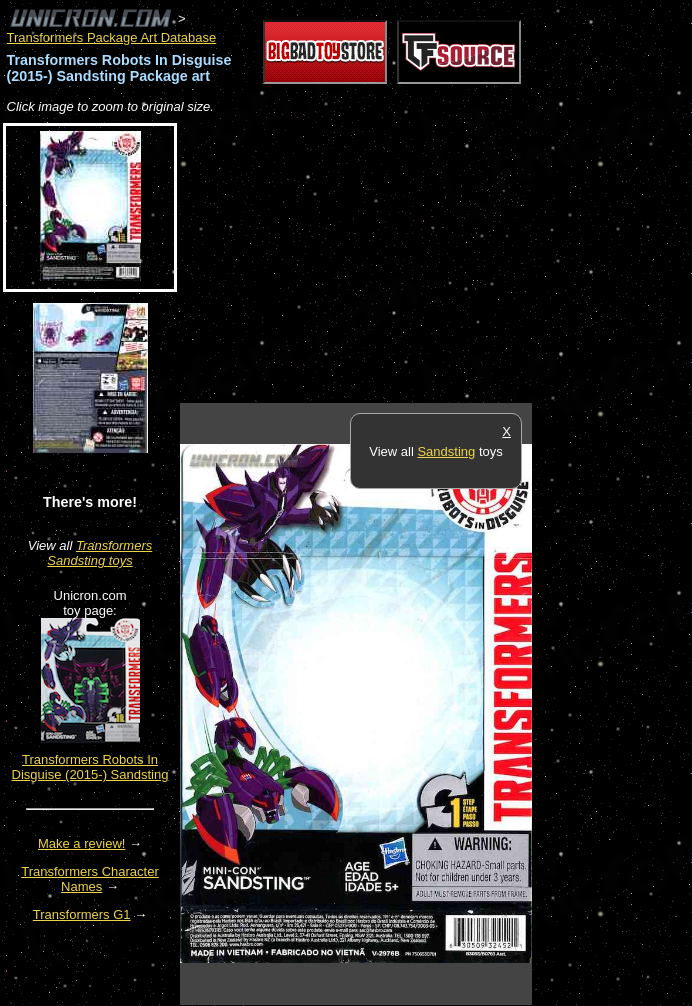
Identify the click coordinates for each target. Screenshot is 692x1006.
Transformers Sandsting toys (99, 553)
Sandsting (446, 451)
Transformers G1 (82, 914)
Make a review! (81, 843)
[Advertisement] (414, 260)
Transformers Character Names (90, 879)
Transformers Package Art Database (112, 37)
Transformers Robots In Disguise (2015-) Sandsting (90, 767)
